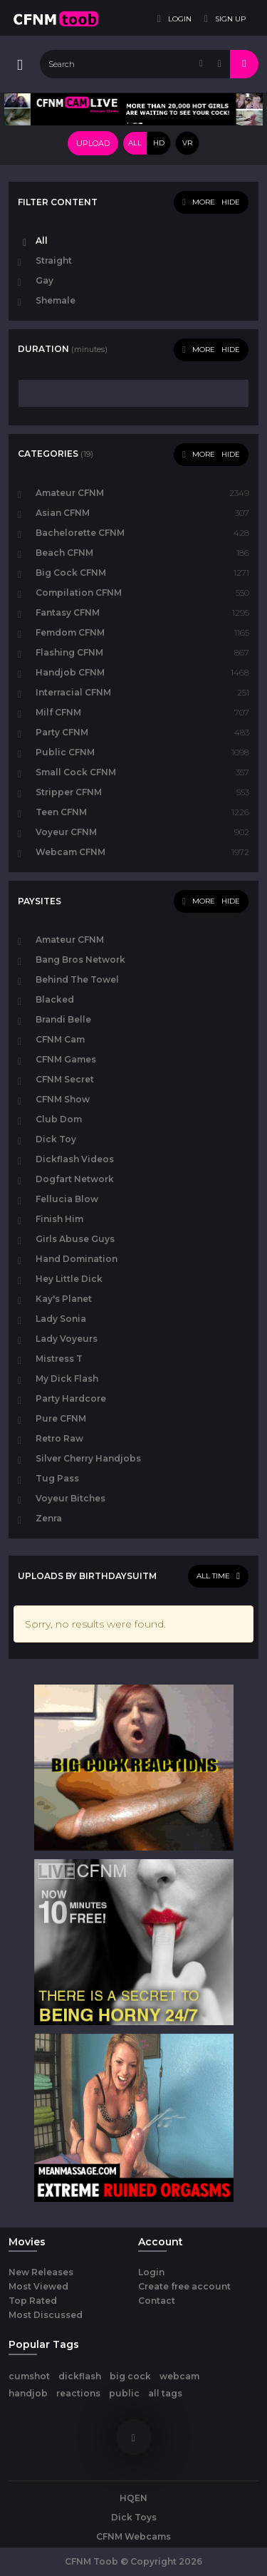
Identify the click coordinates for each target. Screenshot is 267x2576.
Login (151, 2272)
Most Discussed (46, 2314)
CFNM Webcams (133, 2536)
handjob (28, 2393)
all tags (165, 2393)
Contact (156, 2300)
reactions (78, 2393)
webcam (179, 2376)
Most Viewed (38, 2286)
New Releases (41, 2272)
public (124, 2393)
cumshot (29, 2376)
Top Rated (33, 2300)
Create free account (184, 2286)
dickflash (79, 2376)
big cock (130, 2376)
